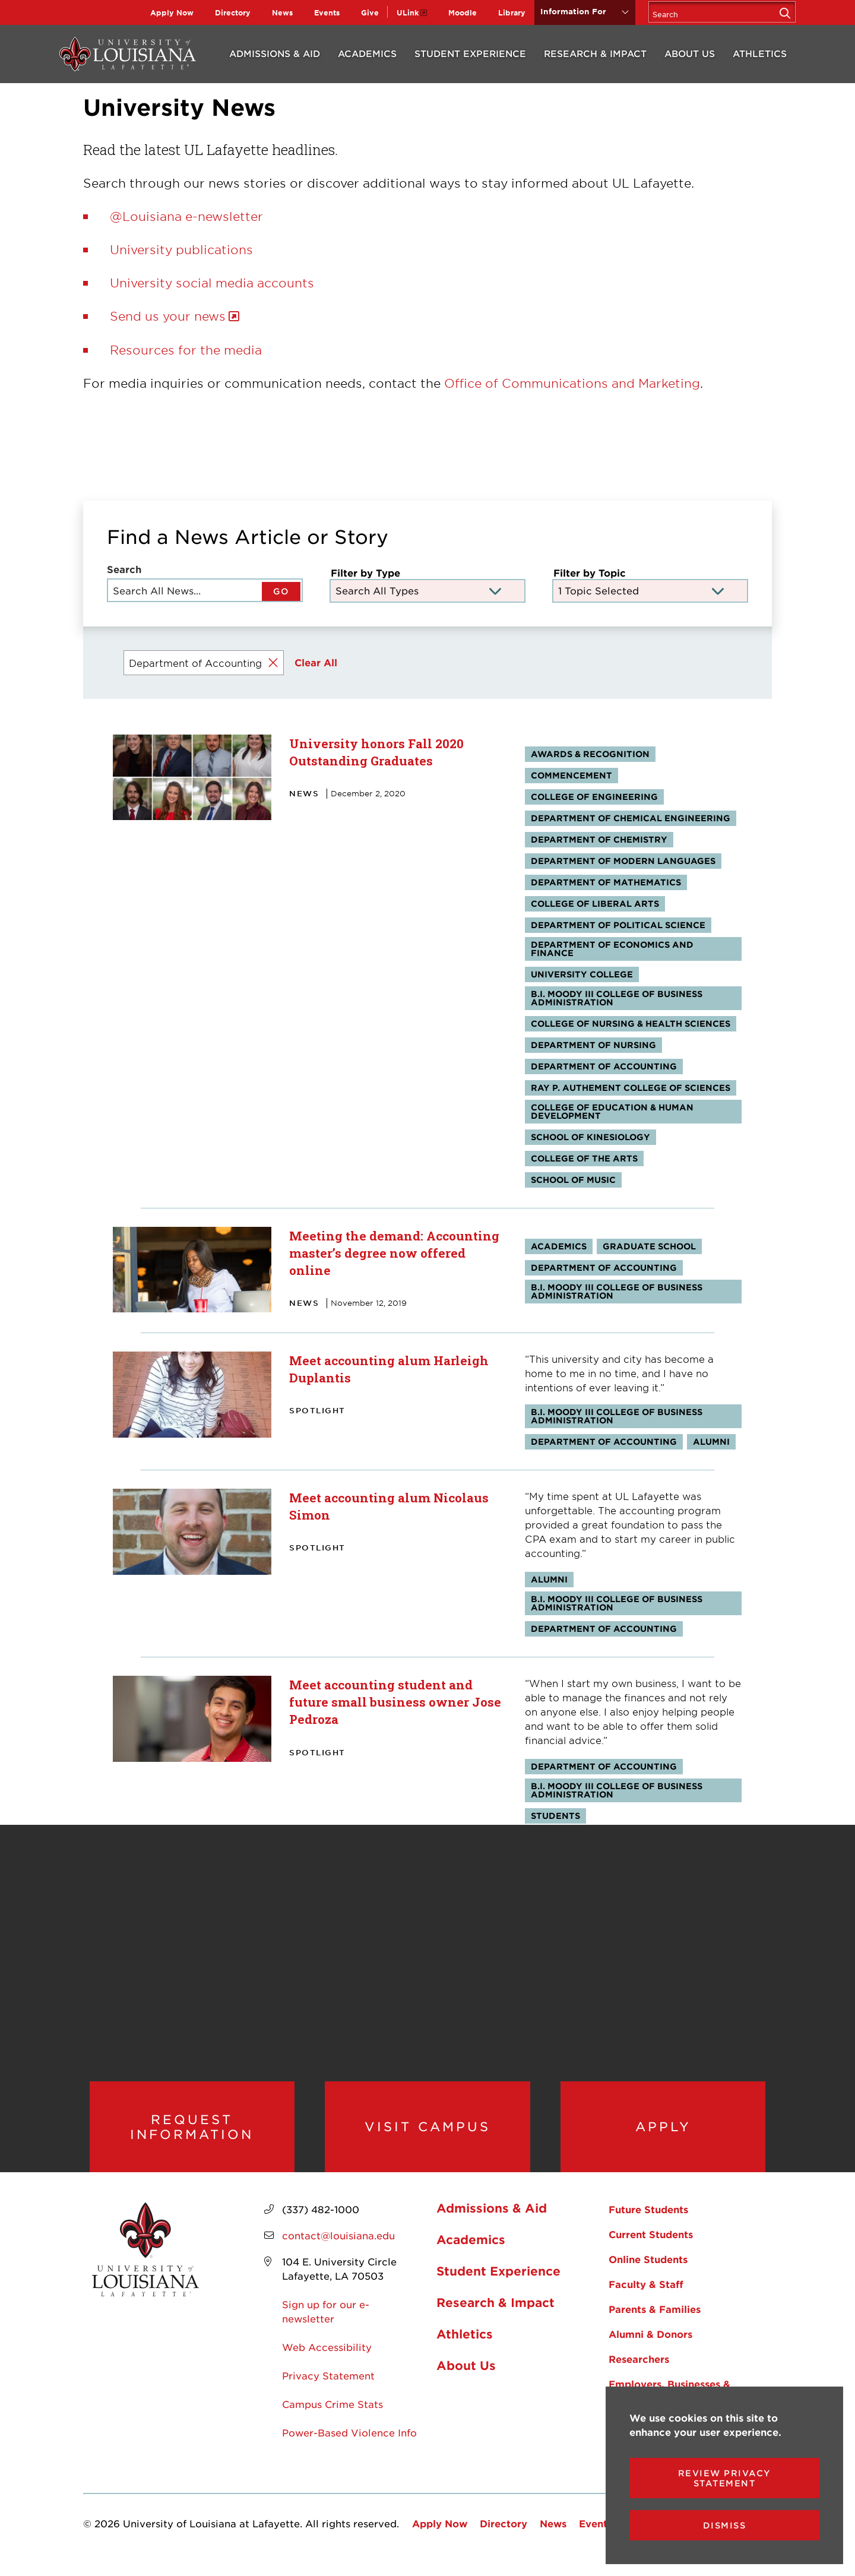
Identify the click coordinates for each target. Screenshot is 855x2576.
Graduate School (649, 1246)
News (282, 12)
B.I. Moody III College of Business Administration (616, 998)
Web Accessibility (327, 2359)
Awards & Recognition (590, 754)
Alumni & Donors (650, 2346)
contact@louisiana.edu (338, 2248)
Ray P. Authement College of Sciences (630, 1088)
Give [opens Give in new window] (370, 12)
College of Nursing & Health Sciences (630, 1023)
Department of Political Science (618, 925)
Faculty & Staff (646, 2296)
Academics (367, 53)
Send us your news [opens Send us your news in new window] (168, 316)
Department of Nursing (593, 1045)
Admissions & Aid (274, 53)
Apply (663, 2132)
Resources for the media (186, 350)
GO (281, 591)
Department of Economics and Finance (612, 948)
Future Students (648, 2221)
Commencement (571, 775)
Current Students (651, 2246)
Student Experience (470, 53)
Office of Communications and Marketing (572, 383)
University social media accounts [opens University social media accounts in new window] (212, 283)
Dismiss (724, 2525)
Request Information (192, 2132)
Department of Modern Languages (623, 861)
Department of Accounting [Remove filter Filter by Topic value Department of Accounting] (195, 663)
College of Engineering (594, 797)
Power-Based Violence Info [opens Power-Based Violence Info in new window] (349, 2445)
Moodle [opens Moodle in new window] (462, 12)
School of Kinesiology (590, 1137)
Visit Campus (427, 2132)
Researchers (639, 2371)
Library (511, 12)
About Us (689, 53)
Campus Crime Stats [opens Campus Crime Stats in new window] (332, 2416)
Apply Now (172, 12)
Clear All (315, 662)
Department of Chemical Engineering (630, 818)
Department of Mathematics (606, 882)
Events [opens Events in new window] (327, 12)
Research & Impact (595, 53)
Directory (233, 12)
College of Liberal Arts (595, 903)
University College (582, 974)
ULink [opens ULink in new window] (408, 12)
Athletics (760, 53)
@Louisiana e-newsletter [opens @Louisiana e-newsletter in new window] (186, 216)
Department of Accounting (604, 1066)
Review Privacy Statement (724, 2478)
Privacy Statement (328, 2388)
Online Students (648, 2271)
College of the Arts (584, 1158)
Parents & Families (655, 2321)
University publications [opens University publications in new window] (181, 249)
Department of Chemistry (599, 839)
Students (555, 1816)
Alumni (711, 1441)
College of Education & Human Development (612, 1111)
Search (124, 569)
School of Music (573, 1180)
